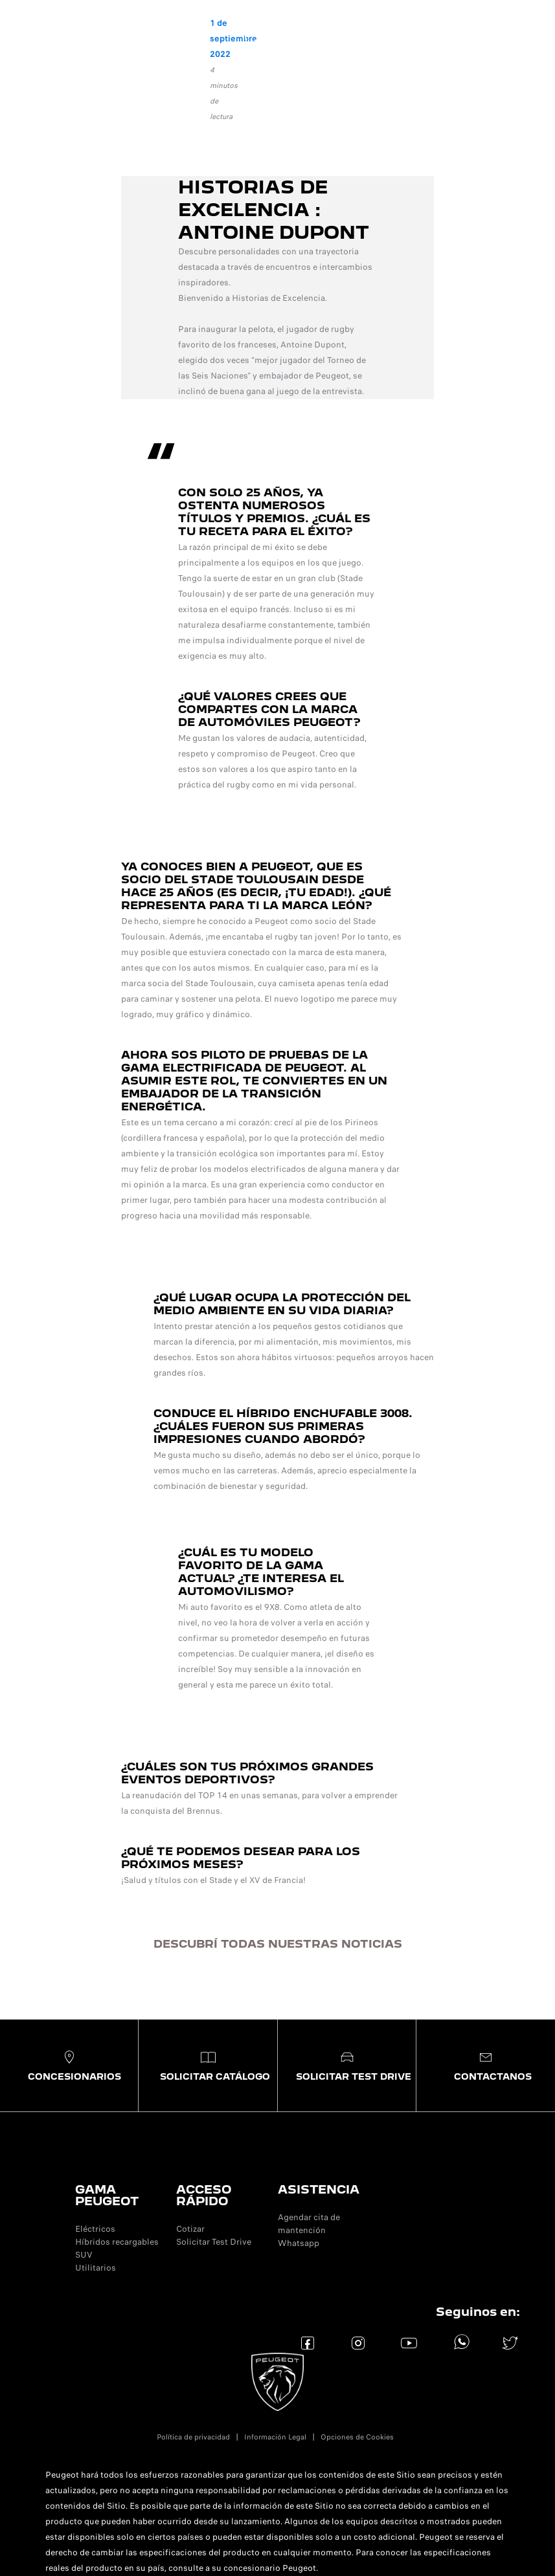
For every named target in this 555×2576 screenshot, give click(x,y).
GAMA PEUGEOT (107, 2195)
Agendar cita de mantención (309, 2223)
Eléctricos (95, 2229)
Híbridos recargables (117, 2242)
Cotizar (190, 2229)
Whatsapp (298, 2243)
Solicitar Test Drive (213, 2242)
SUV (84, 2255)
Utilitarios (95, 2268)
